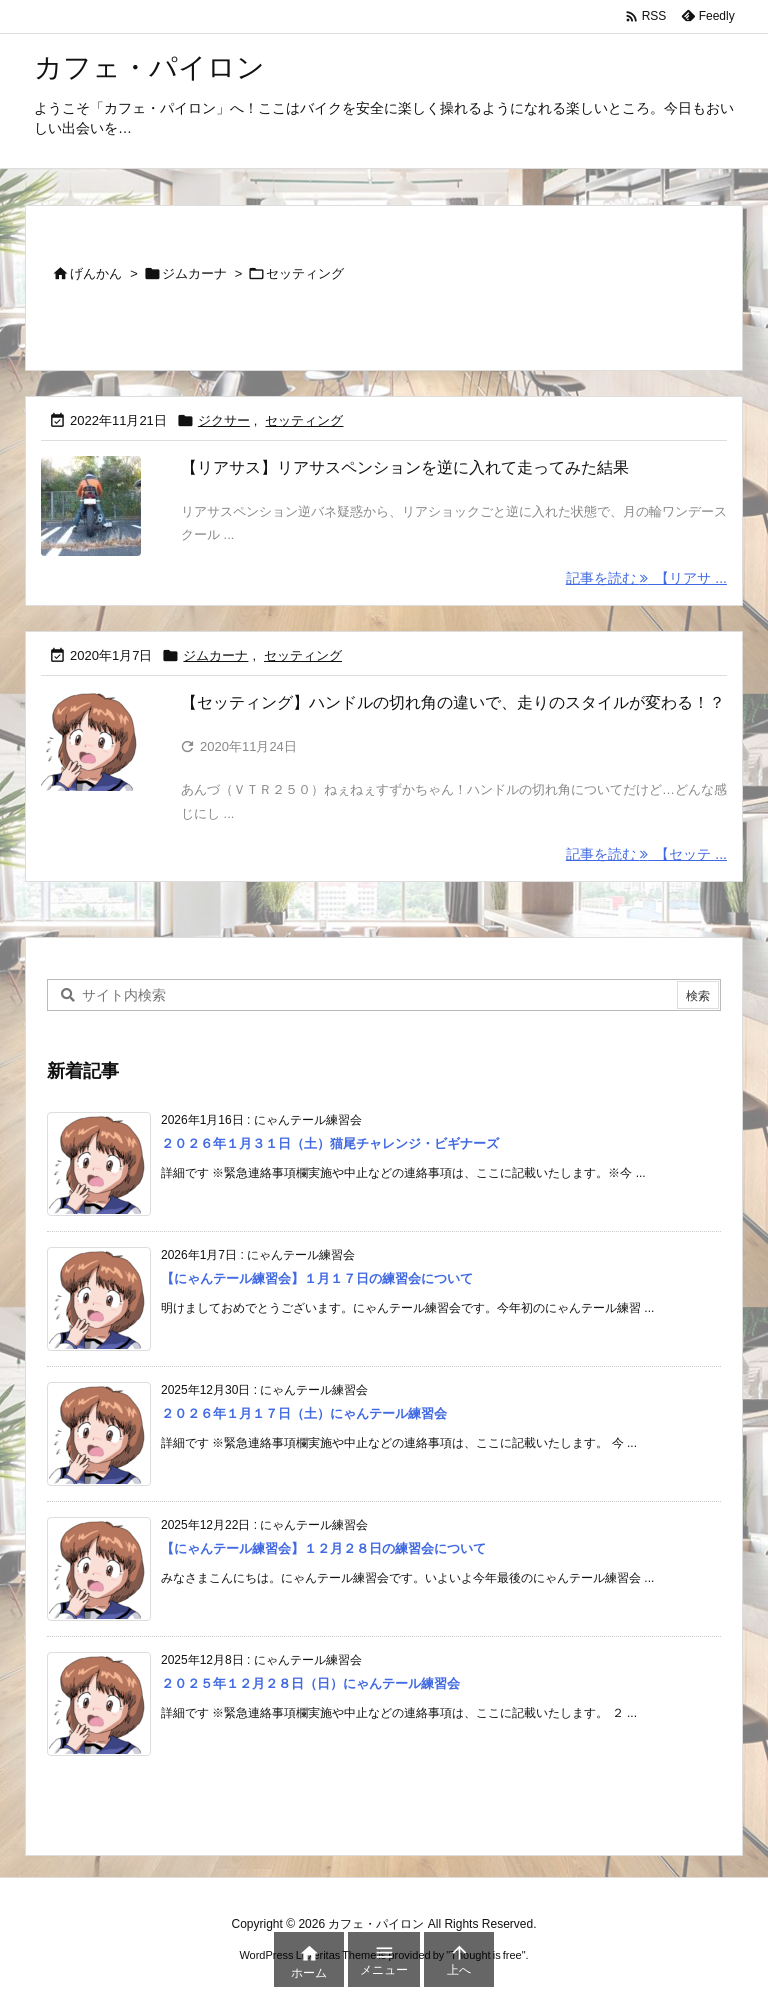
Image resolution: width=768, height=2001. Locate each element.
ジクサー (224, 420)
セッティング (304, 420)
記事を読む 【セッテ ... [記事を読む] (646, 855)
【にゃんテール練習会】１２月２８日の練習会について (323, 1548)
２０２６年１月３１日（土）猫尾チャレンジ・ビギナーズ (330, 1143)
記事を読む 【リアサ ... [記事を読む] (646, 578)
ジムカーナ (194, 273)
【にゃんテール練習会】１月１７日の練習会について (317, 1278)
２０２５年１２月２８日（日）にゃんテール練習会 (310, 1683)
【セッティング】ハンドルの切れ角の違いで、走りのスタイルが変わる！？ (453, 702)
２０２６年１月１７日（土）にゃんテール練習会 (304, 1413)
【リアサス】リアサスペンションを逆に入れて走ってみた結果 (405, 467)
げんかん (96, 273)
